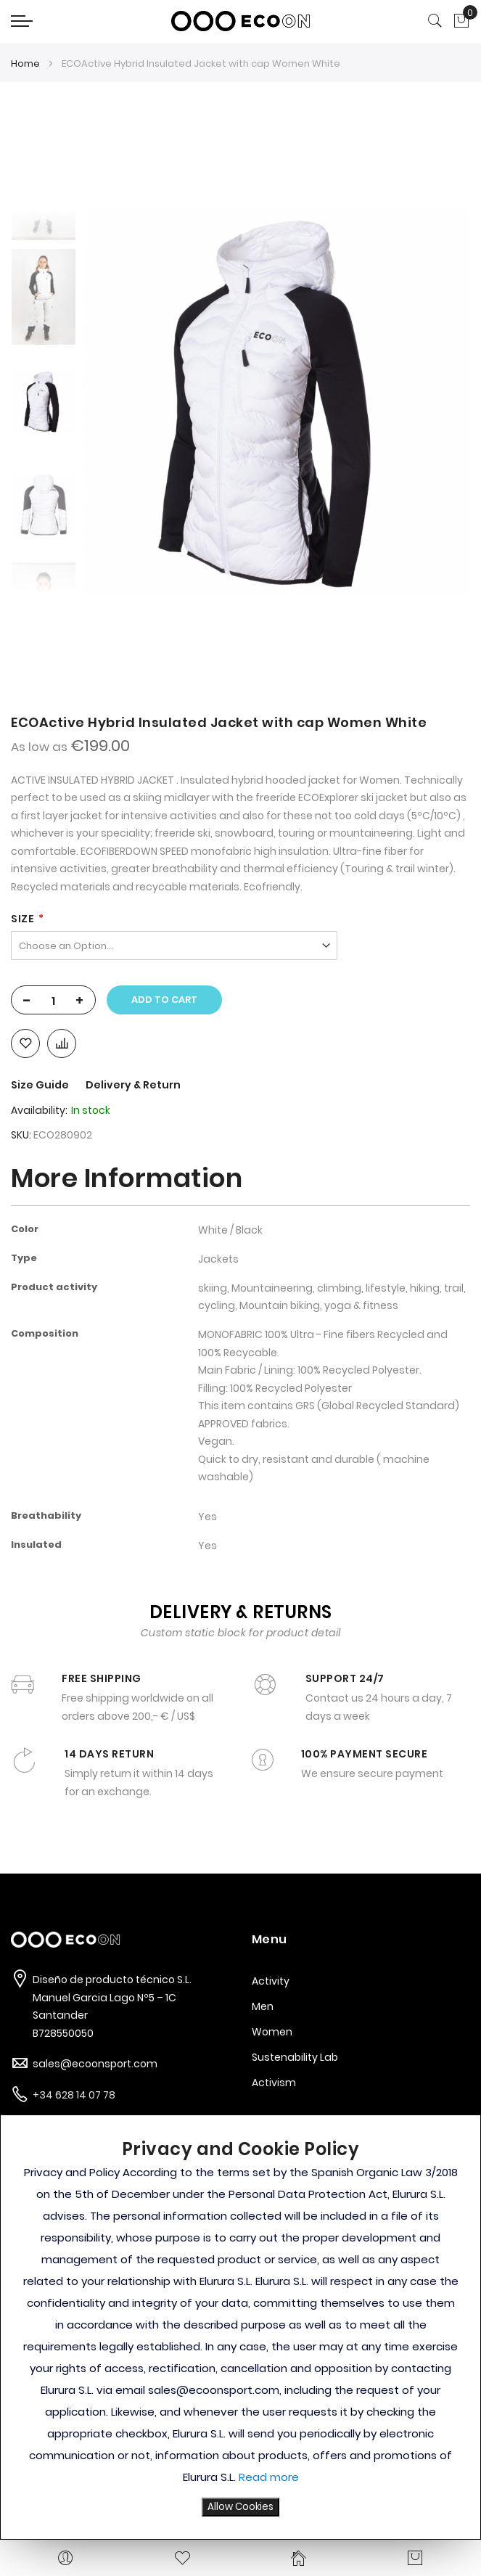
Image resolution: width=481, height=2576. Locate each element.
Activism (274, 2082)
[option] (43, 401)
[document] (240, 2327)
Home (25, 63)
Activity (270, 1981)
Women (272, 2032)
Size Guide (41, 1085)
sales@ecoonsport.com (95, 2063)
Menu (269, 1939)
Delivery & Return (133, 1085)
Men (263, 2006)
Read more (269, 2477)
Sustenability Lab (295, 2057)
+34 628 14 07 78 (74, 2095)
